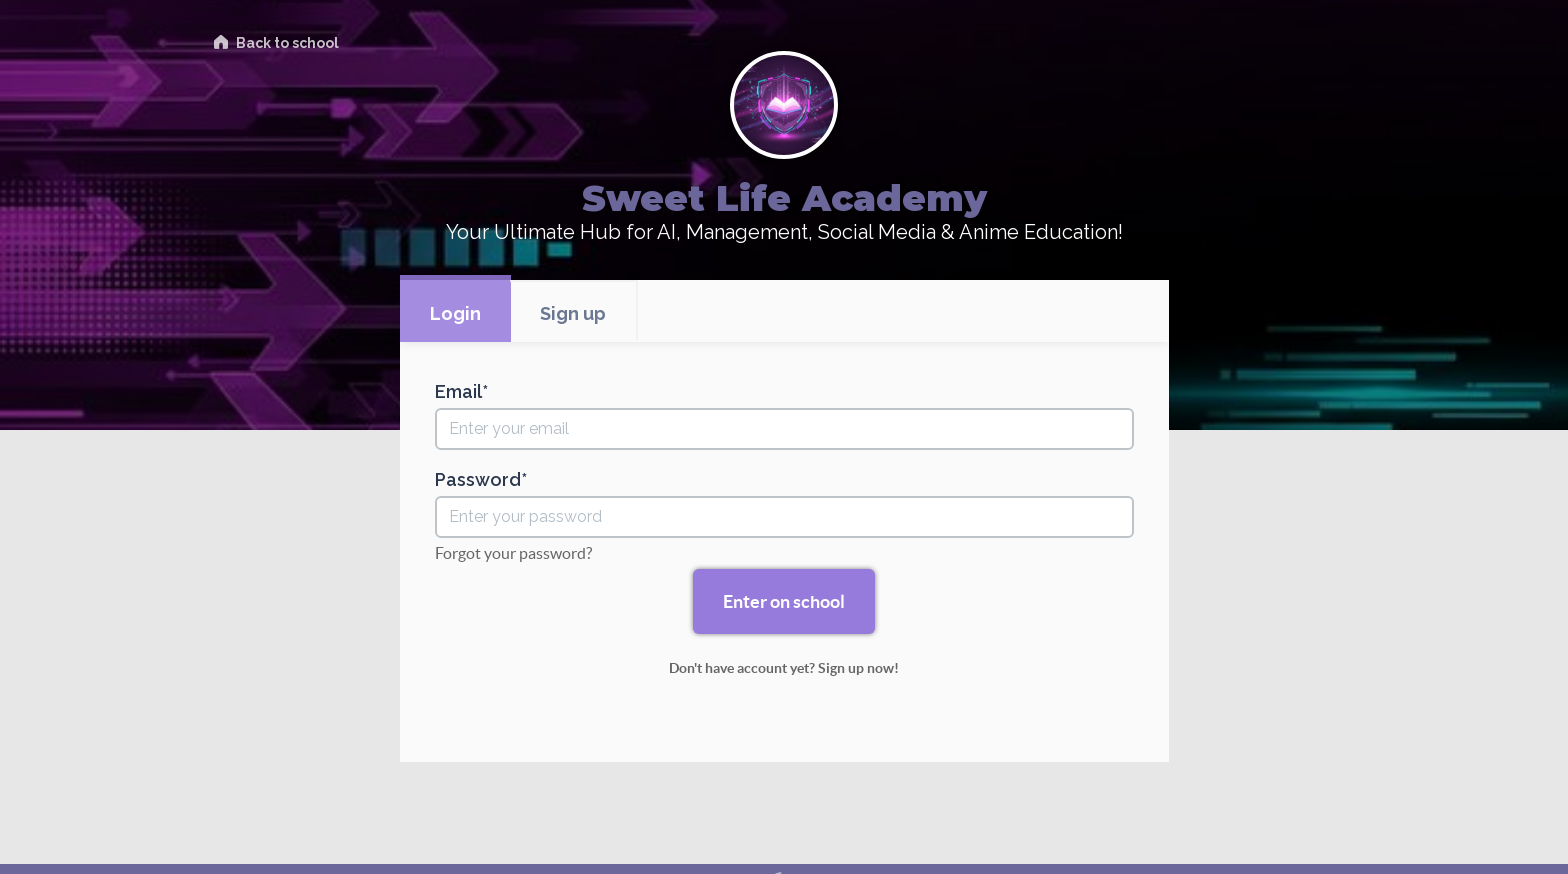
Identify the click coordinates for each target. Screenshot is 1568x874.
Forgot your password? (513, 553)
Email (458, 392)
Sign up (573, 313)
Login (455, 313)
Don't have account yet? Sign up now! (784, 668)
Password (478, 480)
